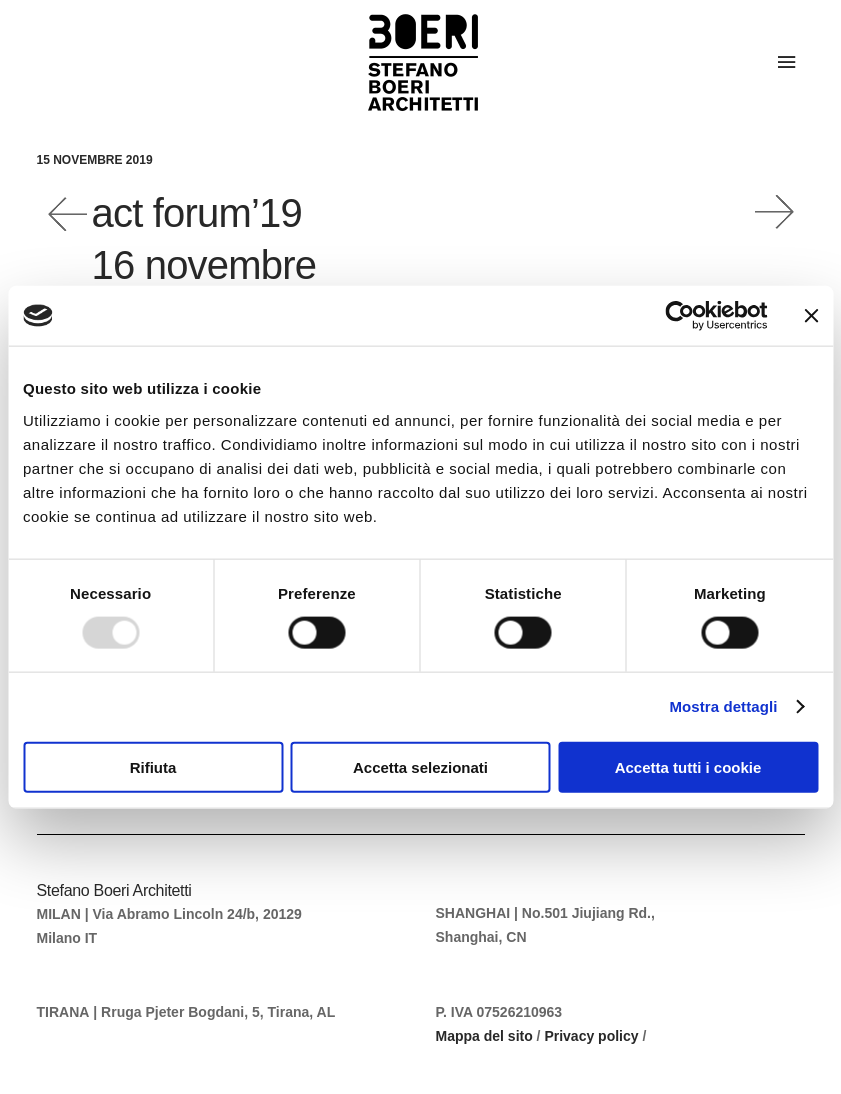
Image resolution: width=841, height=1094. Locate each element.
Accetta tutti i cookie (688, 766)
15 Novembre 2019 (95, 160)
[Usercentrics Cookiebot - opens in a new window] (679, 316)
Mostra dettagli (723, 706)
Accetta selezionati (420, 766)
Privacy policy (591, 1036)
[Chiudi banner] (811, 316)
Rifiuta (153, 766)
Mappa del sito (484, 1036)
